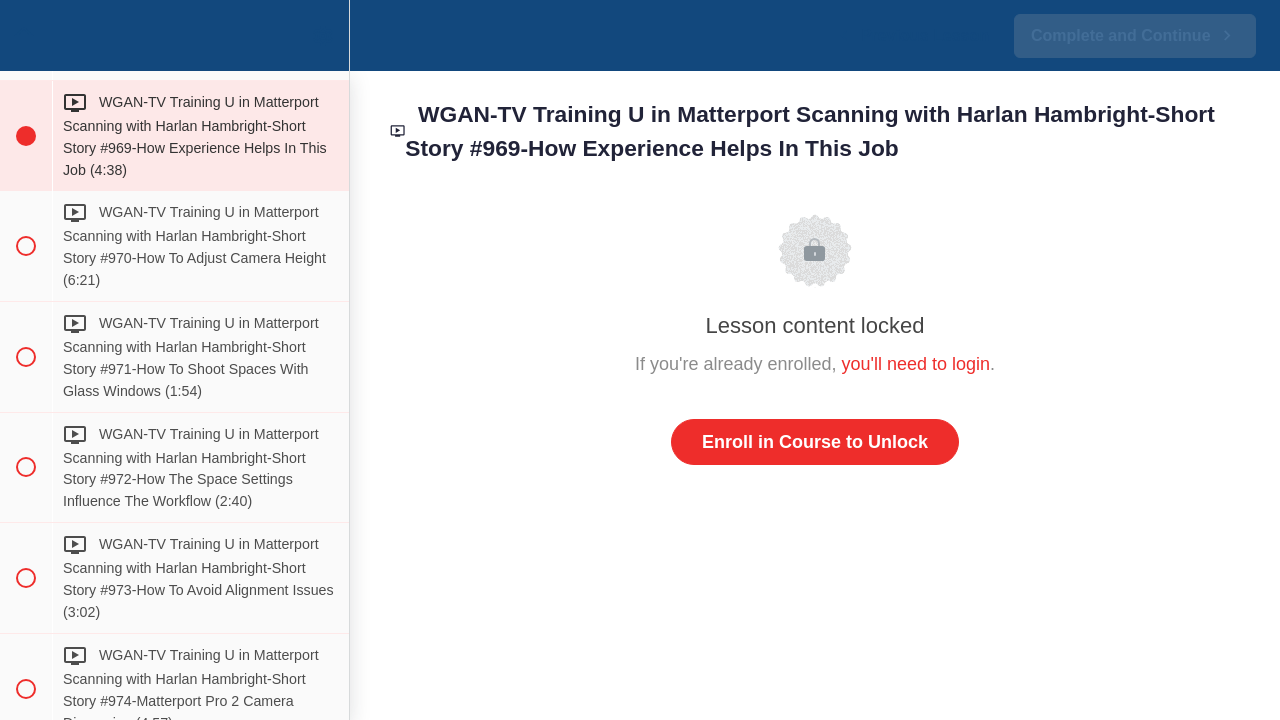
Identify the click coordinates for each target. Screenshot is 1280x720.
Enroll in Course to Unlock (815, 442)
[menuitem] (324, 35)
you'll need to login (916, 364)
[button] (25, 35)
